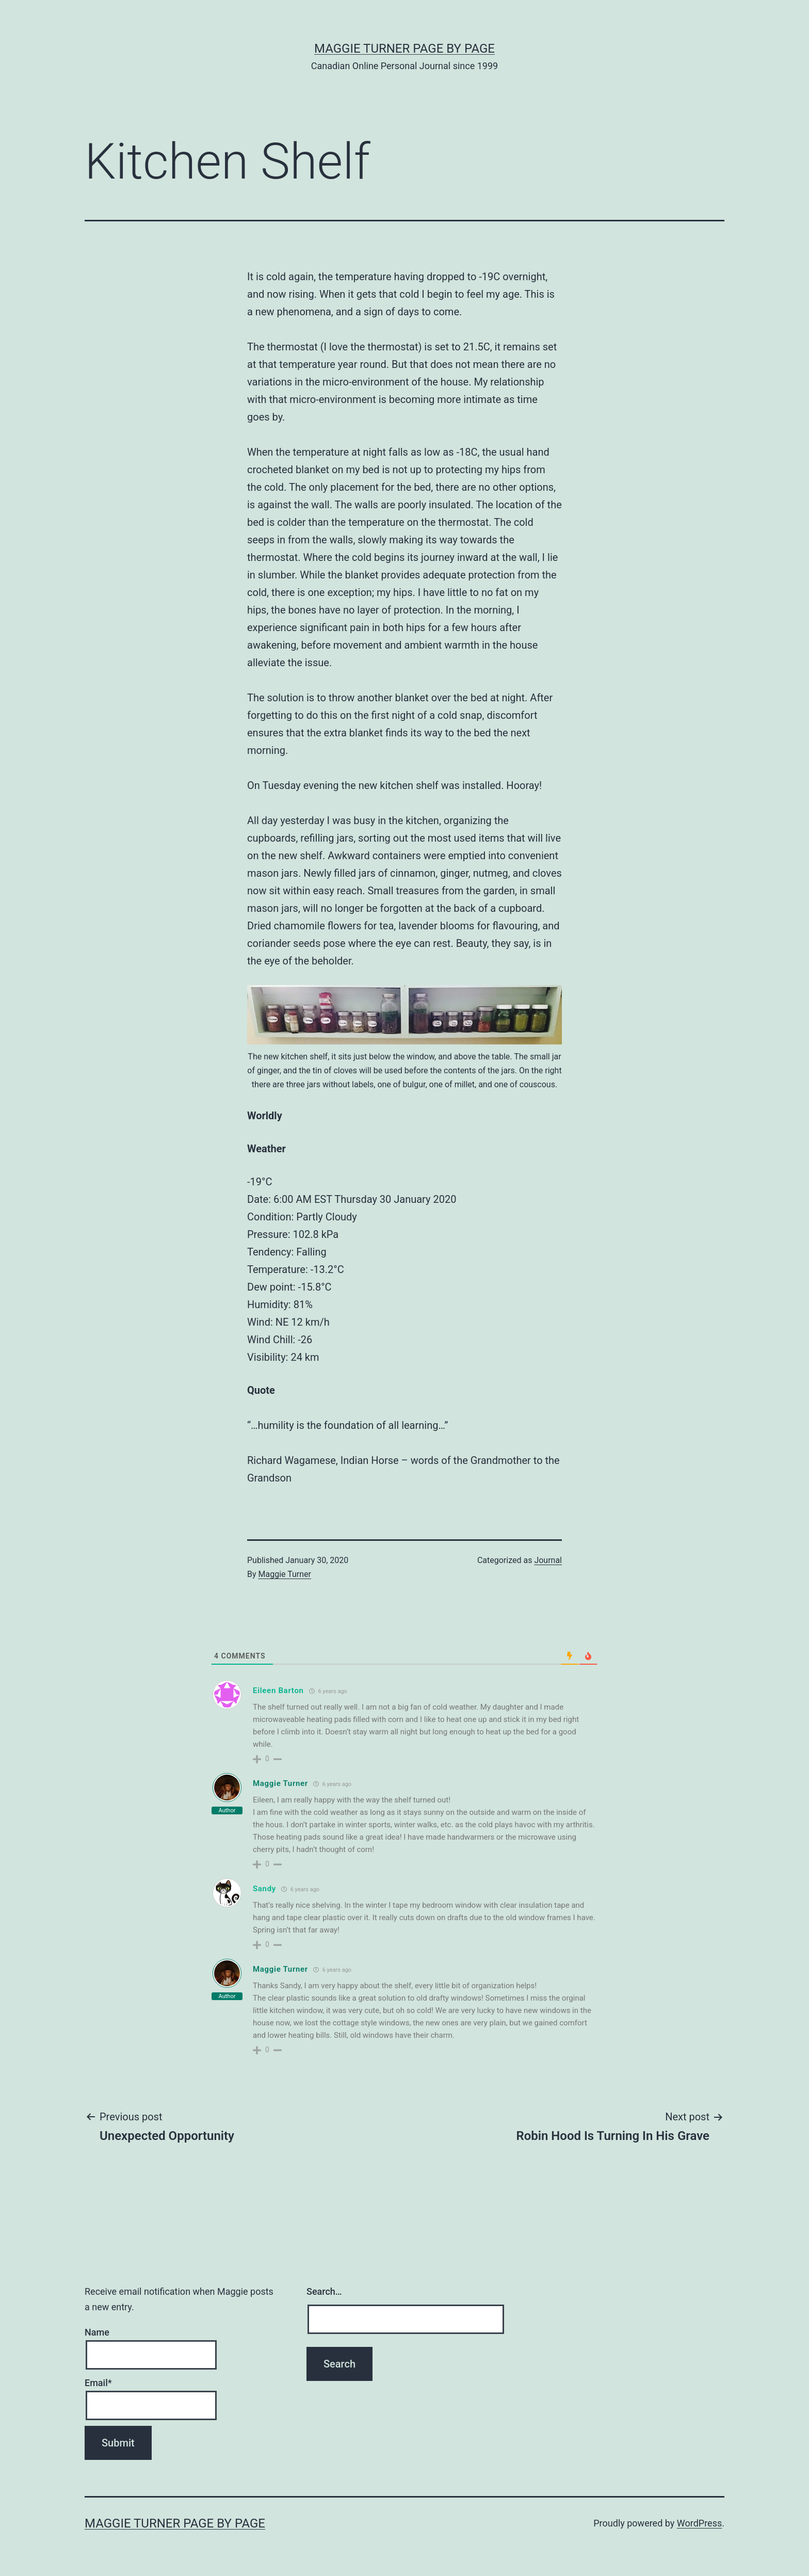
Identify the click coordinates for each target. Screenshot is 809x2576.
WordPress (699, 2523)
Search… (324, 2291)
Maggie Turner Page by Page (404, 48)
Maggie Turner (284, 1574)
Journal (548, 1560)
